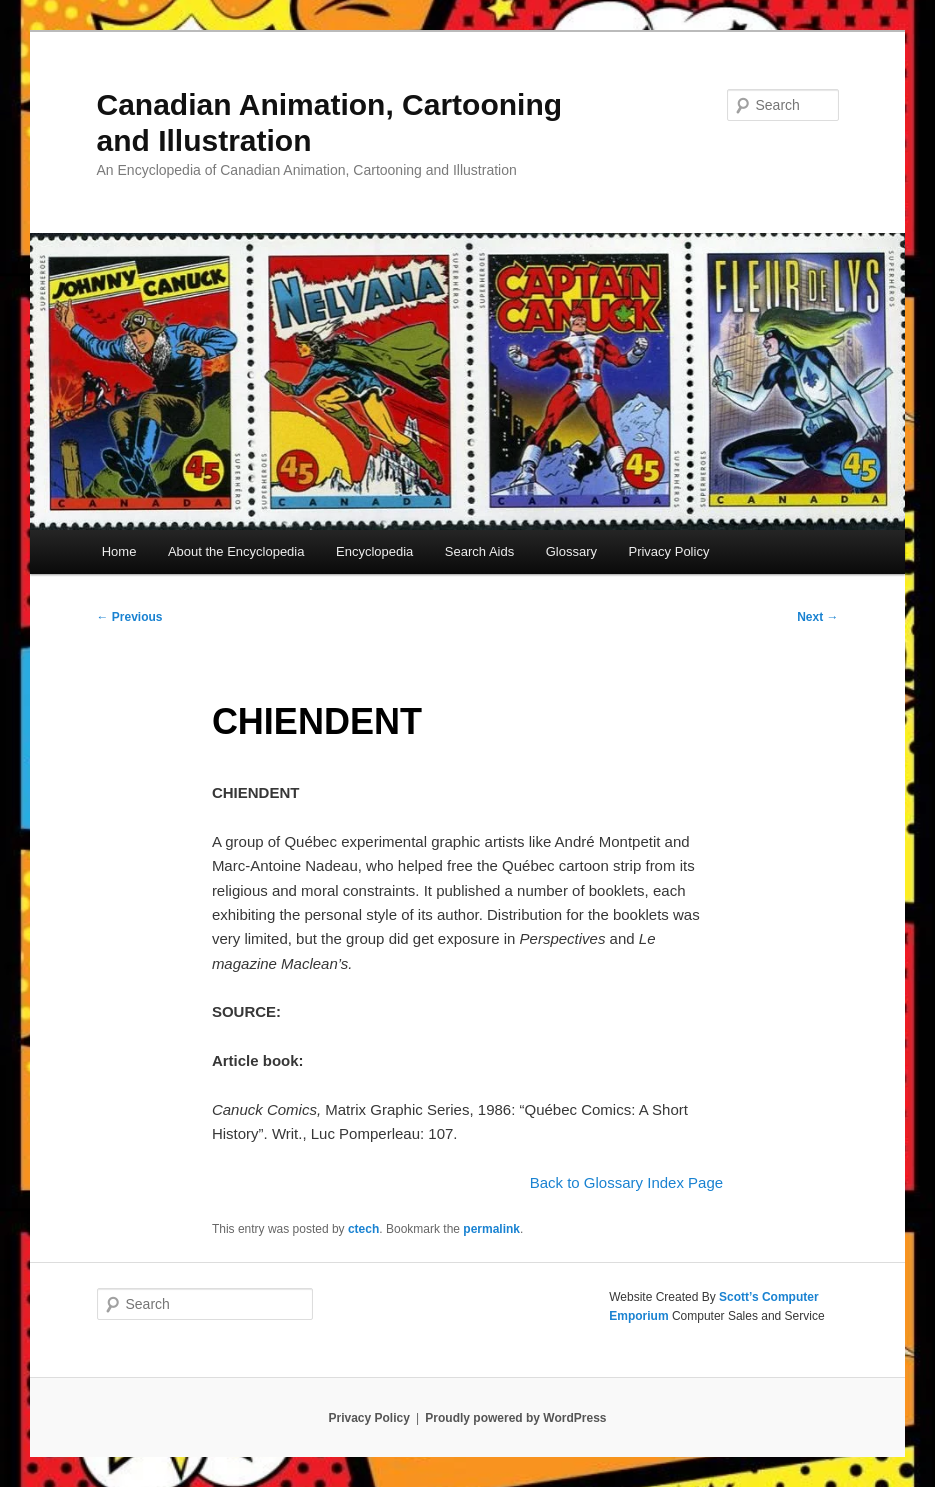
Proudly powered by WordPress (515, 1418)
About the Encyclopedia (236, 551)
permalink (491, 1229)
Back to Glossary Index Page (626, 1182)
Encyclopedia (374, 551)
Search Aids (479, 551)
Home (119, 551)
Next (817, 617)
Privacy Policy (668, 551)
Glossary (571, 551)
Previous (130, 617)
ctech (363, 1229)
